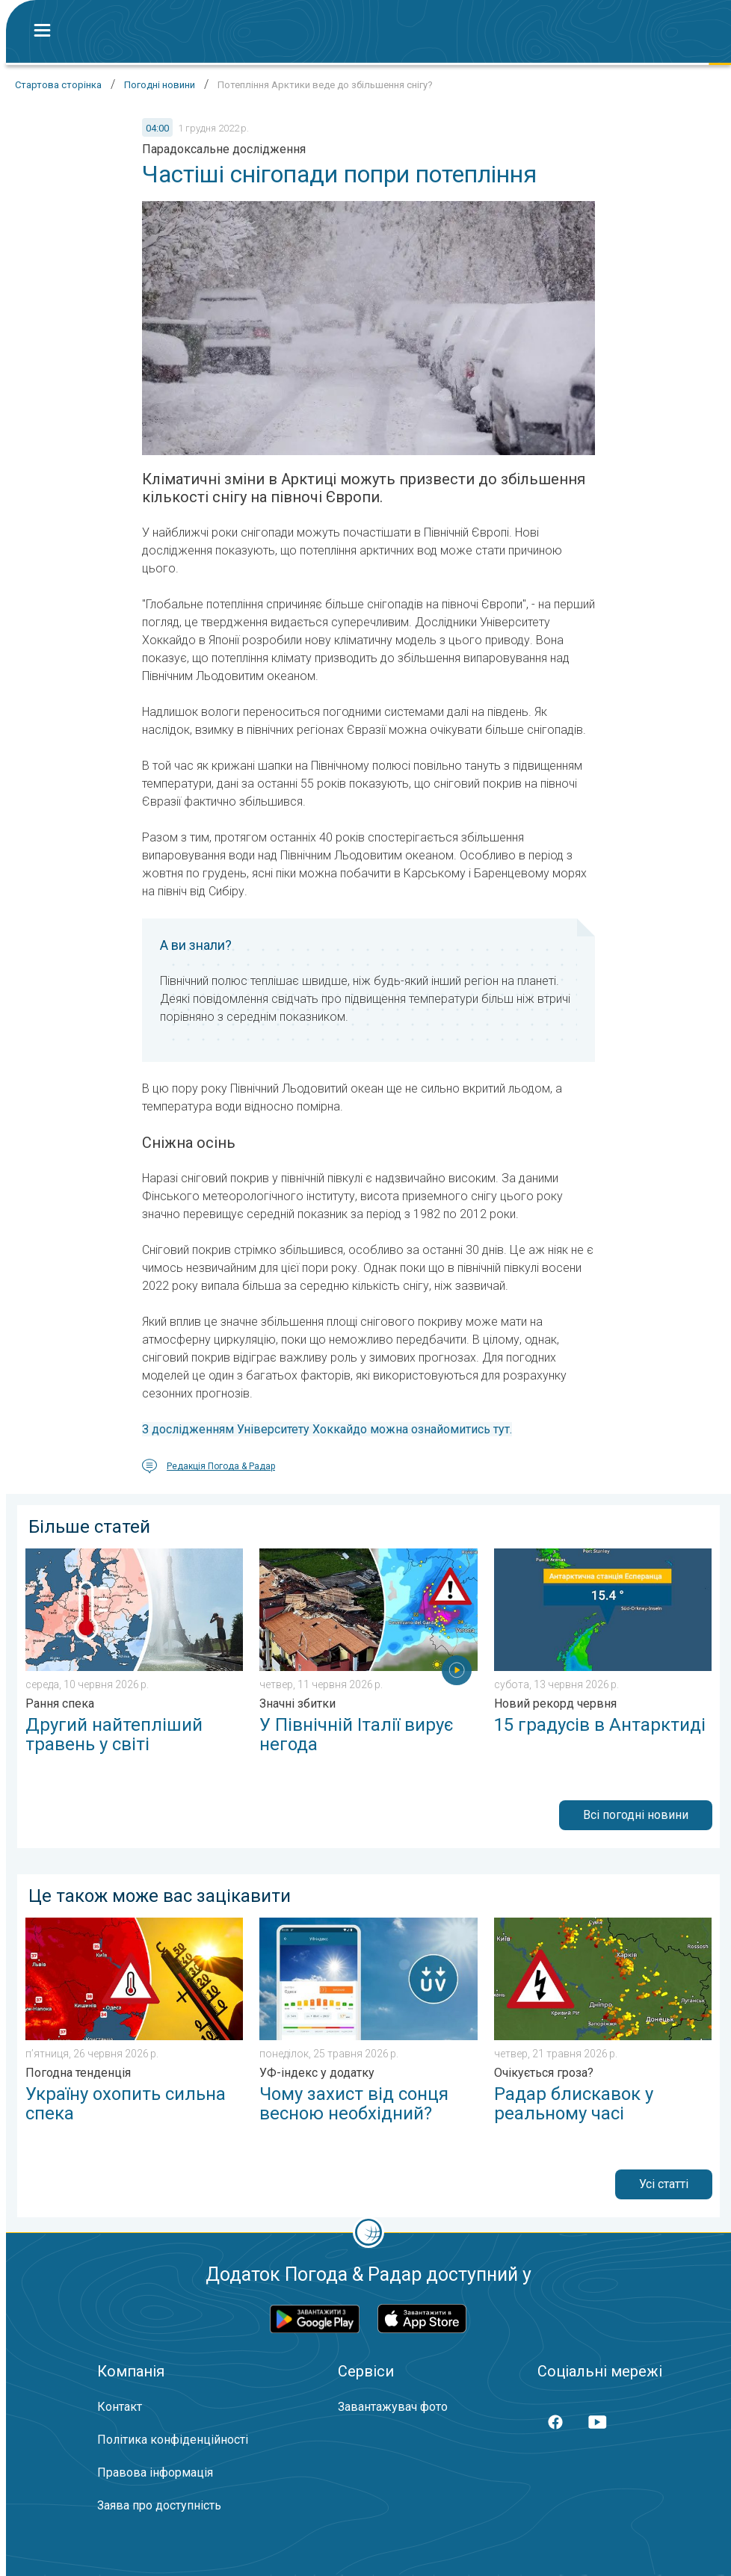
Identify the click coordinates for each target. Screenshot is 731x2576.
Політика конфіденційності (172, 2440)
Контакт (119, 2407)
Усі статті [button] (663, 2184)
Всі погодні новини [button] (635, 1815)
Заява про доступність (159, 2505)
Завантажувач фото (393, 2407)
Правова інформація (155, 2472)
